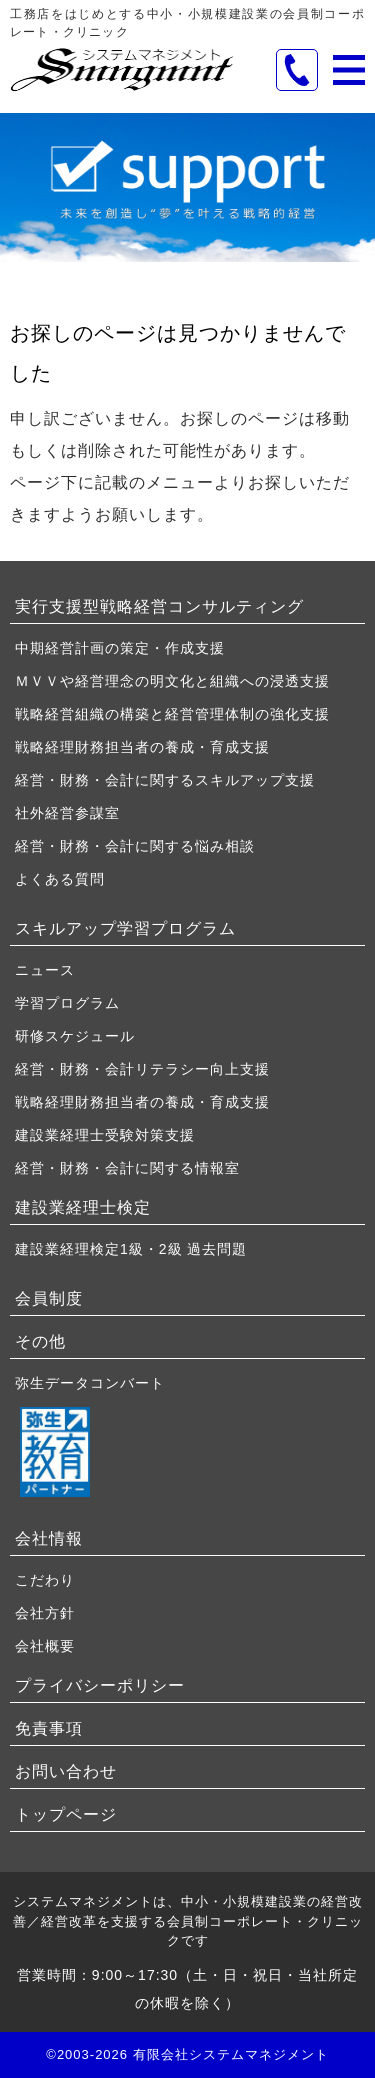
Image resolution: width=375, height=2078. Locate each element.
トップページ (66, 1814)
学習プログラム (67, 1003)
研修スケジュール (75, 1036)
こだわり (45, 1580)
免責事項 (49, 1728)
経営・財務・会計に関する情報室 (127, 1168)
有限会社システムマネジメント (231, 2054)
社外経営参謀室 (67, 813)
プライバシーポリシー (100, 1685)
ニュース (45, 970)
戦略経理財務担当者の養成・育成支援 (142, 747)
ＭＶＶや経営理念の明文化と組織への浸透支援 (172, 681)
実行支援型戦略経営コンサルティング (159, 606)
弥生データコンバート (90, 1383)
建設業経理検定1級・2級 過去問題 (131, 1249)
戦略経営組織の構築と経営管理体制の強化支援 (172, 714)
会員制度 (49, 1298)
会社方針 (45, 1613)
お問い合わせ (66, 1771)
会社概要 (45, 1646)
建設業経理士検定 (83, 1207)
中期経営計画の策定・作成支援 (120, 648)
